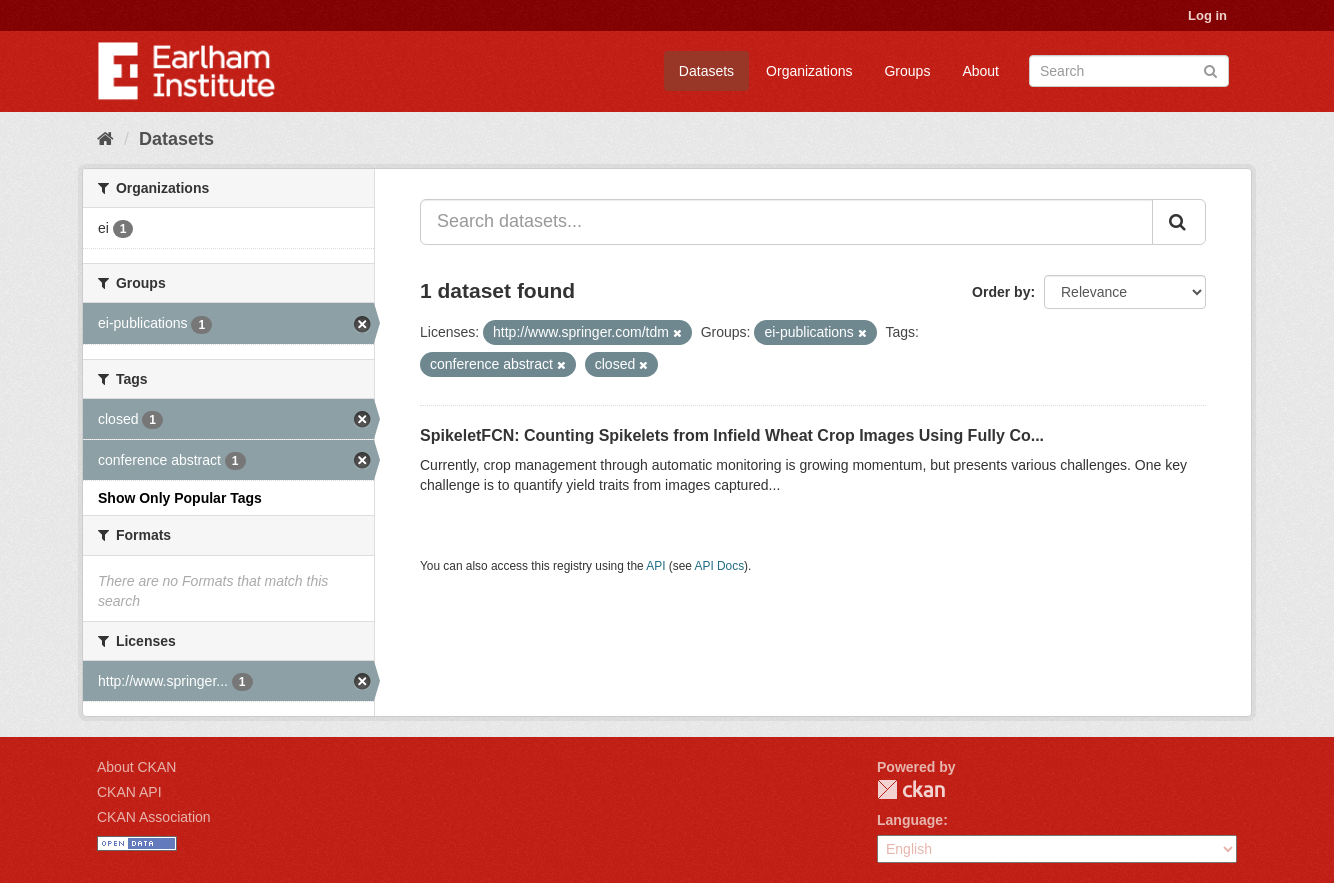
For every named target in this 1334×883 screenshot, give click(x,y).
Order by (1001, 292)
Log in (1207, 15)
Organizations (809, 71)
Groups (907, 71)
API (655, 566)
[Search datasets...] (786, 222)
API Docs (720, 566)
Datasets (706, 71)
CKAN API (129, 792)
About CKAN (136, 767)
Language (910, 820)
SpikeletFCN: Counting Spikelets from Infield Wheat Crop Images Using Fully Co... (732, 435)
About (980, 71)
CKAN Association (154, 817)
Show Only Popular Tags (180, 498)
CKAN (911, 789)
